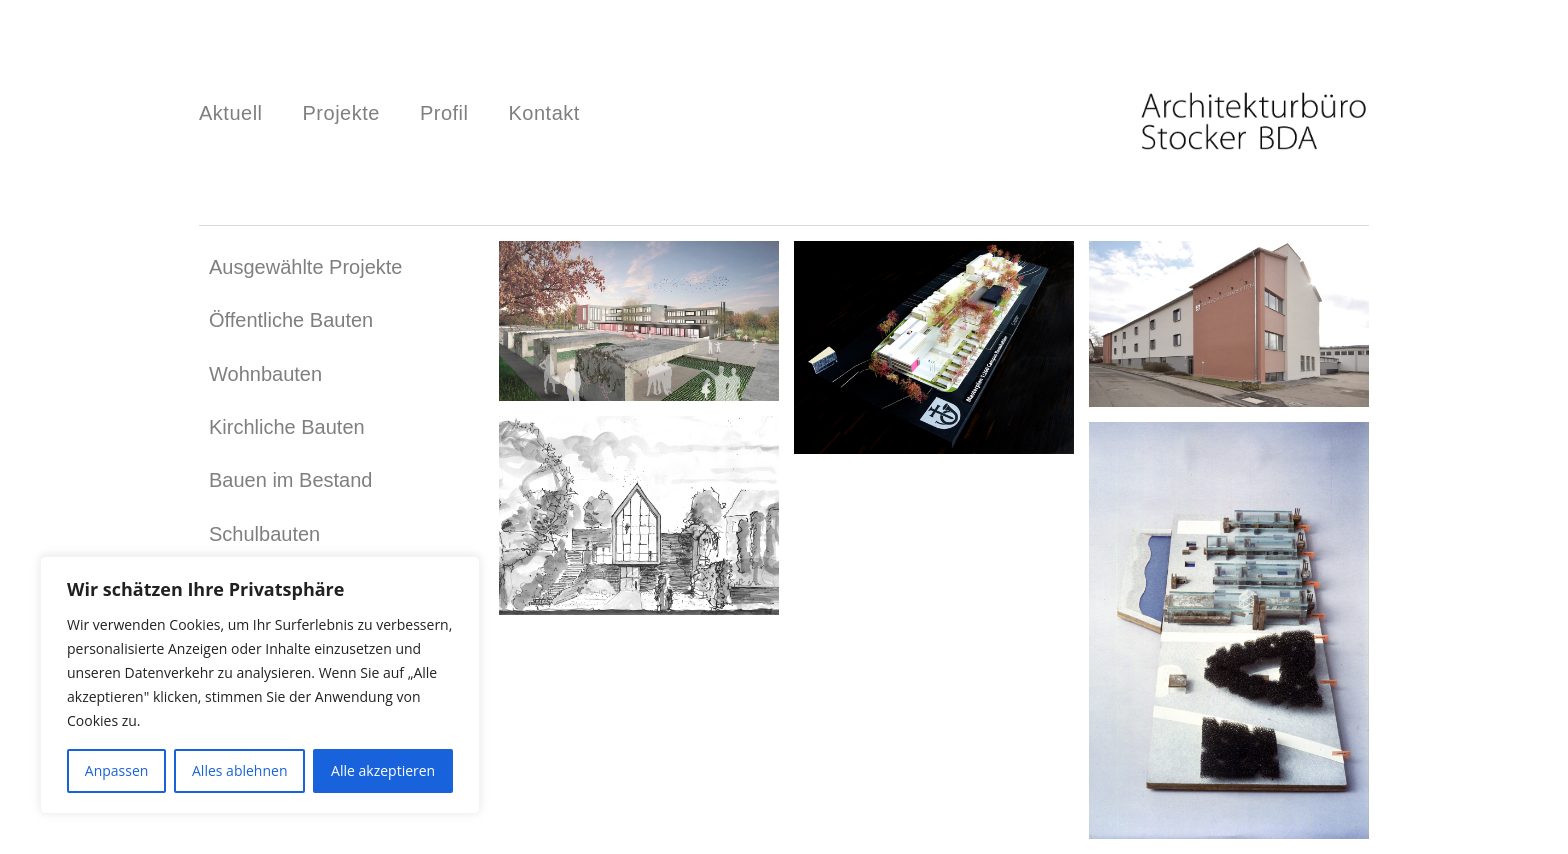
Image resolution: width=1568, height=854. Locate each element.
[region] (260, 685)
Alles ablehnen (239, 770)
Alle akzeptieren (383, 770)
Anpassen (117, 770)
